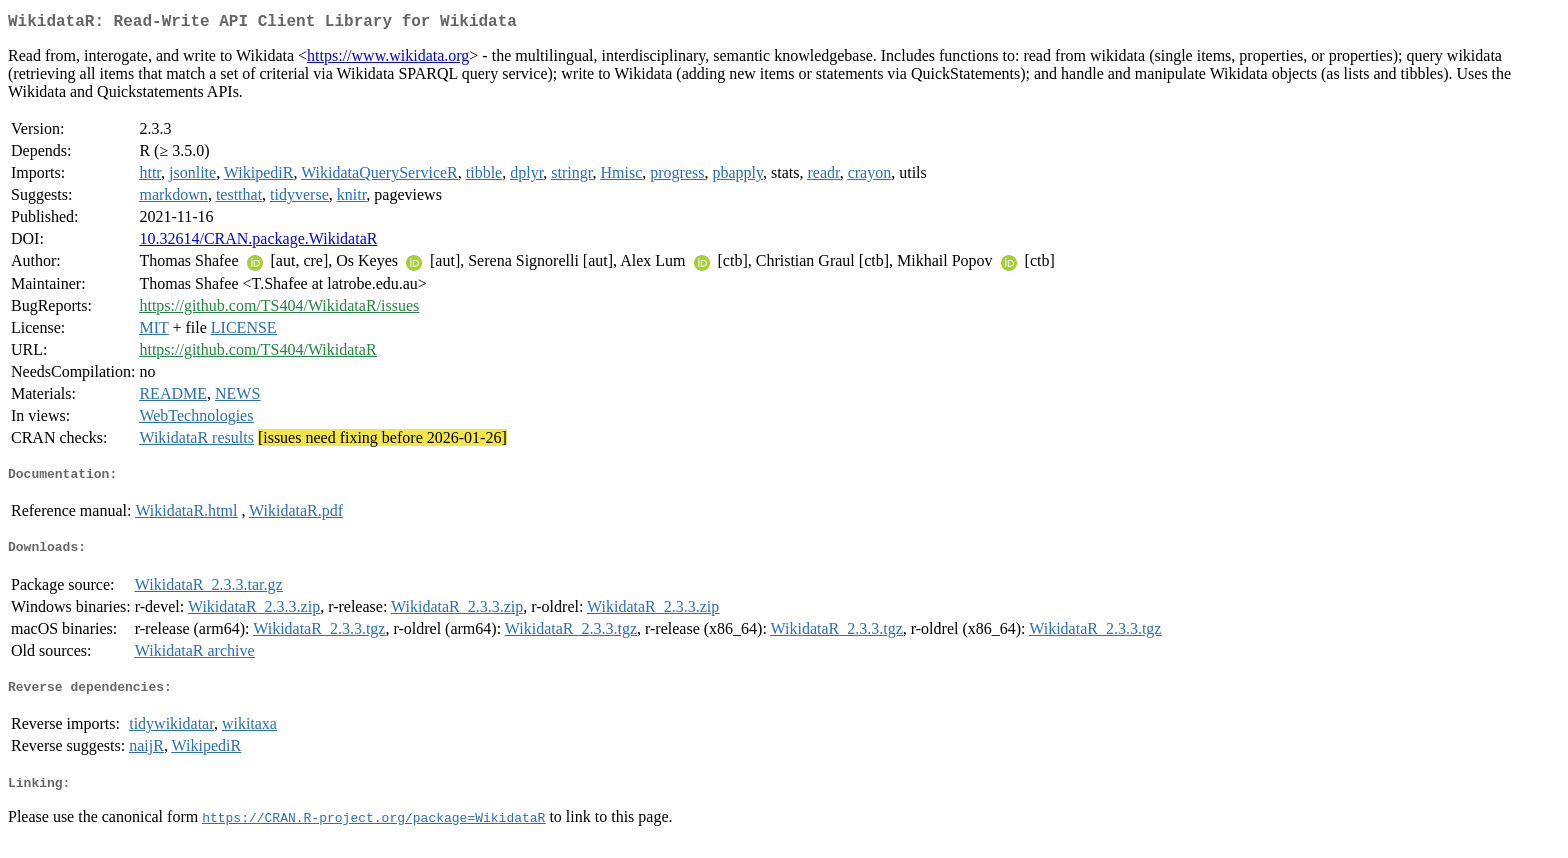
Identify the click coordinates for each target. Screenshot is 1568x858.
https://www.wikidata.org (388, 59)
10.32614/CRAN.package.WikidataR (258, 242)
